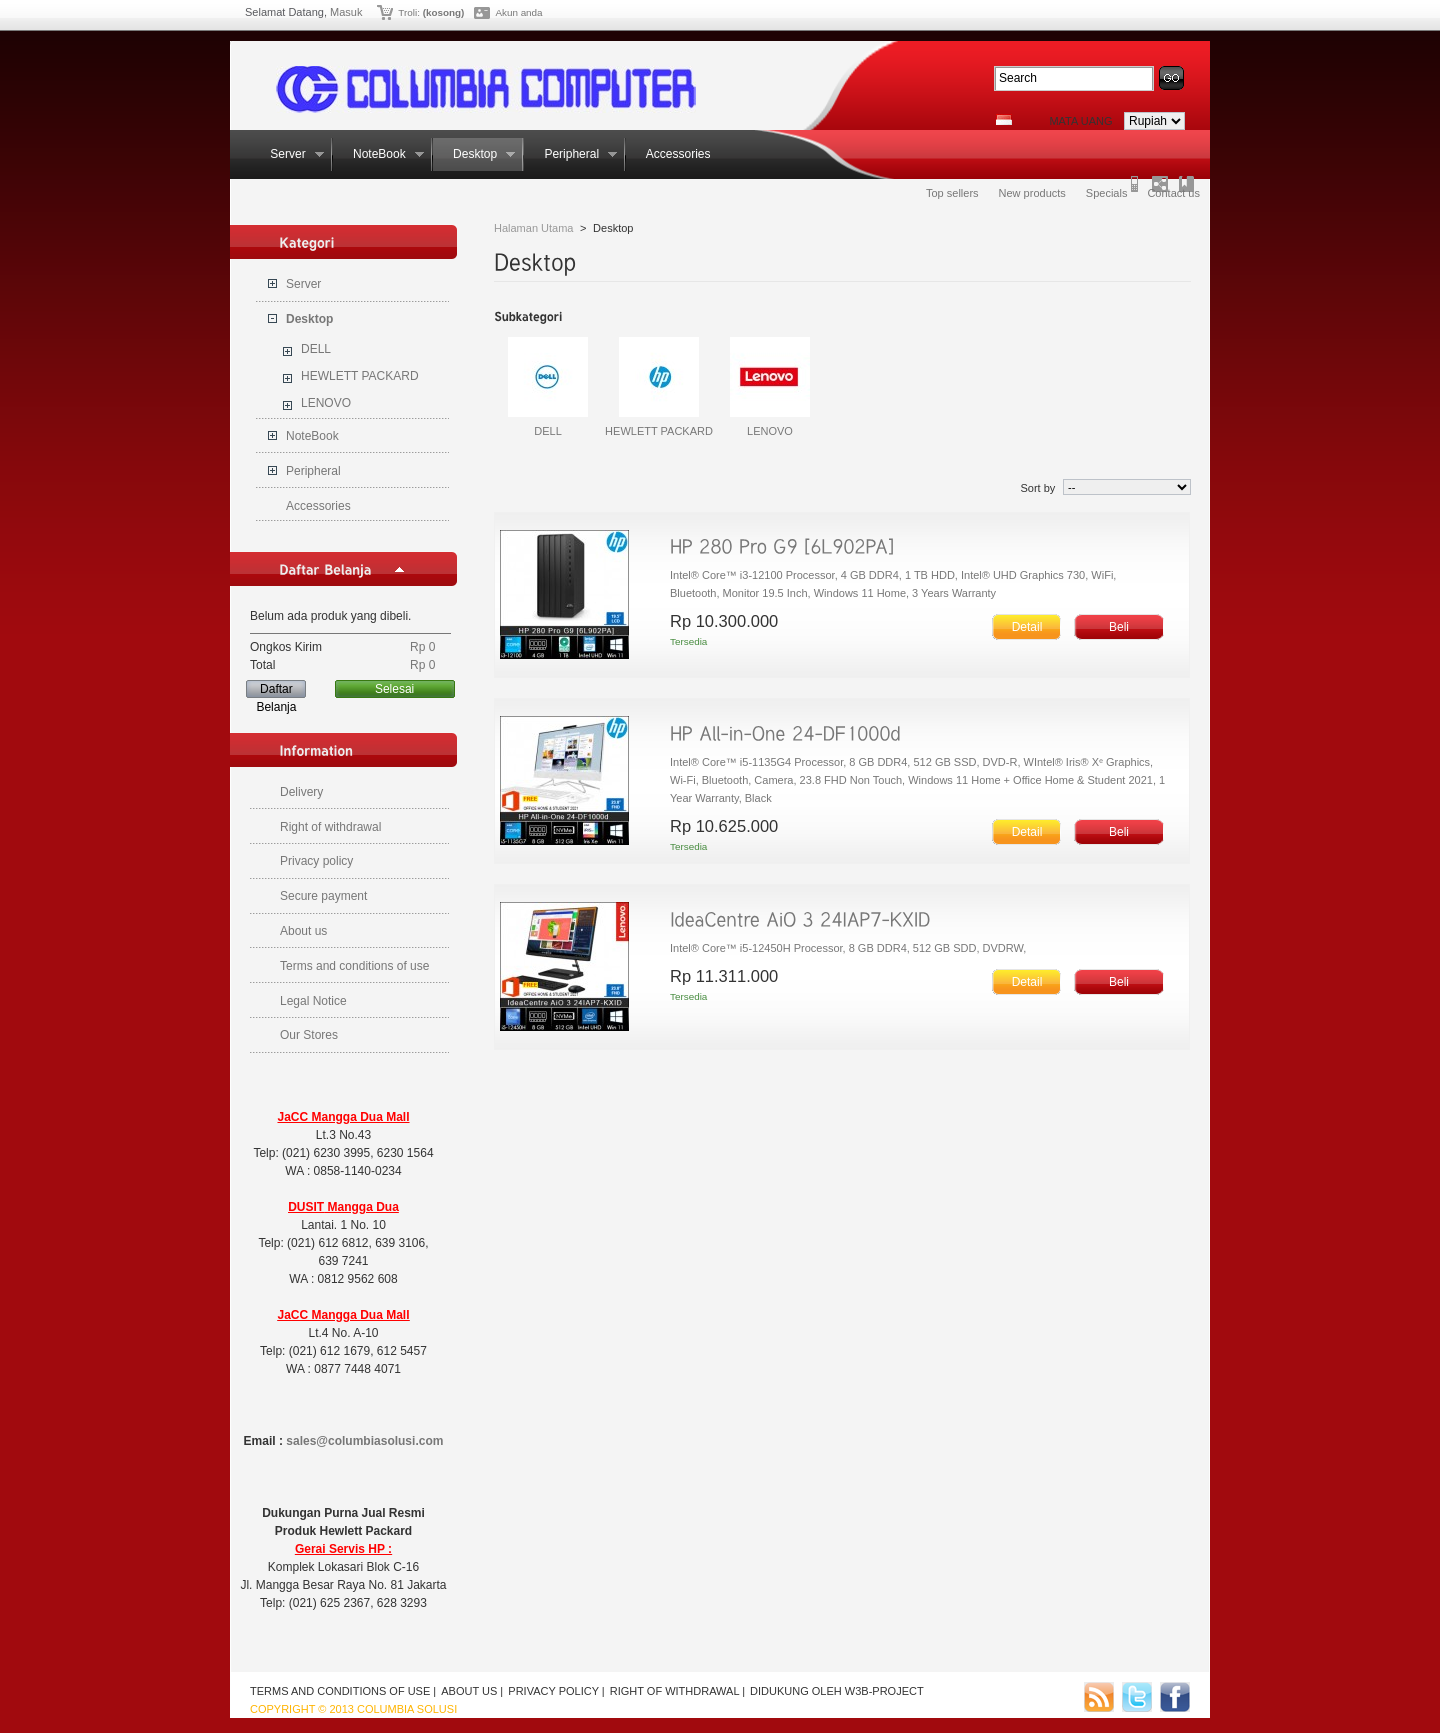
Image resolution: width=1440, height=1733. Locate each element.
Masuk (346, 12)
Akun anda (518, 12)
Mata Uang (1080, 121)
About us (303, 931)
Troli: (409, 12)
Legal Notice (313, 1001)
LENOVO (326, 403)
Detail (1027, 627)
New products (1032, 193)
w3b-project (884, 1691)
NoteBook (378, 154)
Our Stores (309, 1035)
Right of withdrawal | (677, 1691)
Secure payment (323, 896)
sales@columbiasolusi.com (364, 1441)
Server (287, 154)
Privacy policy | (556, 1691)
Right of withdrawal (330, 827)
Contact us (1173, 193)
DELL (316, 349)
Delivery (301, 792)
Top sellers (952, 193)
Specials (1107, 193)
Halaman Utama (533, 228)
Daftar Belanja (276, 690)
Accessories (676, 154)
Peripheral (570, 154)
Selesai (394, 689)
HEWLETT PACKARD (360, 376)
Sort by (1037, 488)
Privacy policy (316, 861)
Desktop (474, 154)
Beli (1119, 627)
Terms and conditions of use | (343, 1691)
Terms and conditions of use (354, 966)
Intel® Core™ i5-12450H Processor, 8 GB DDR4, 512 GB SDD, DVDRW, (849, 948)
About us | (472, 1691)
